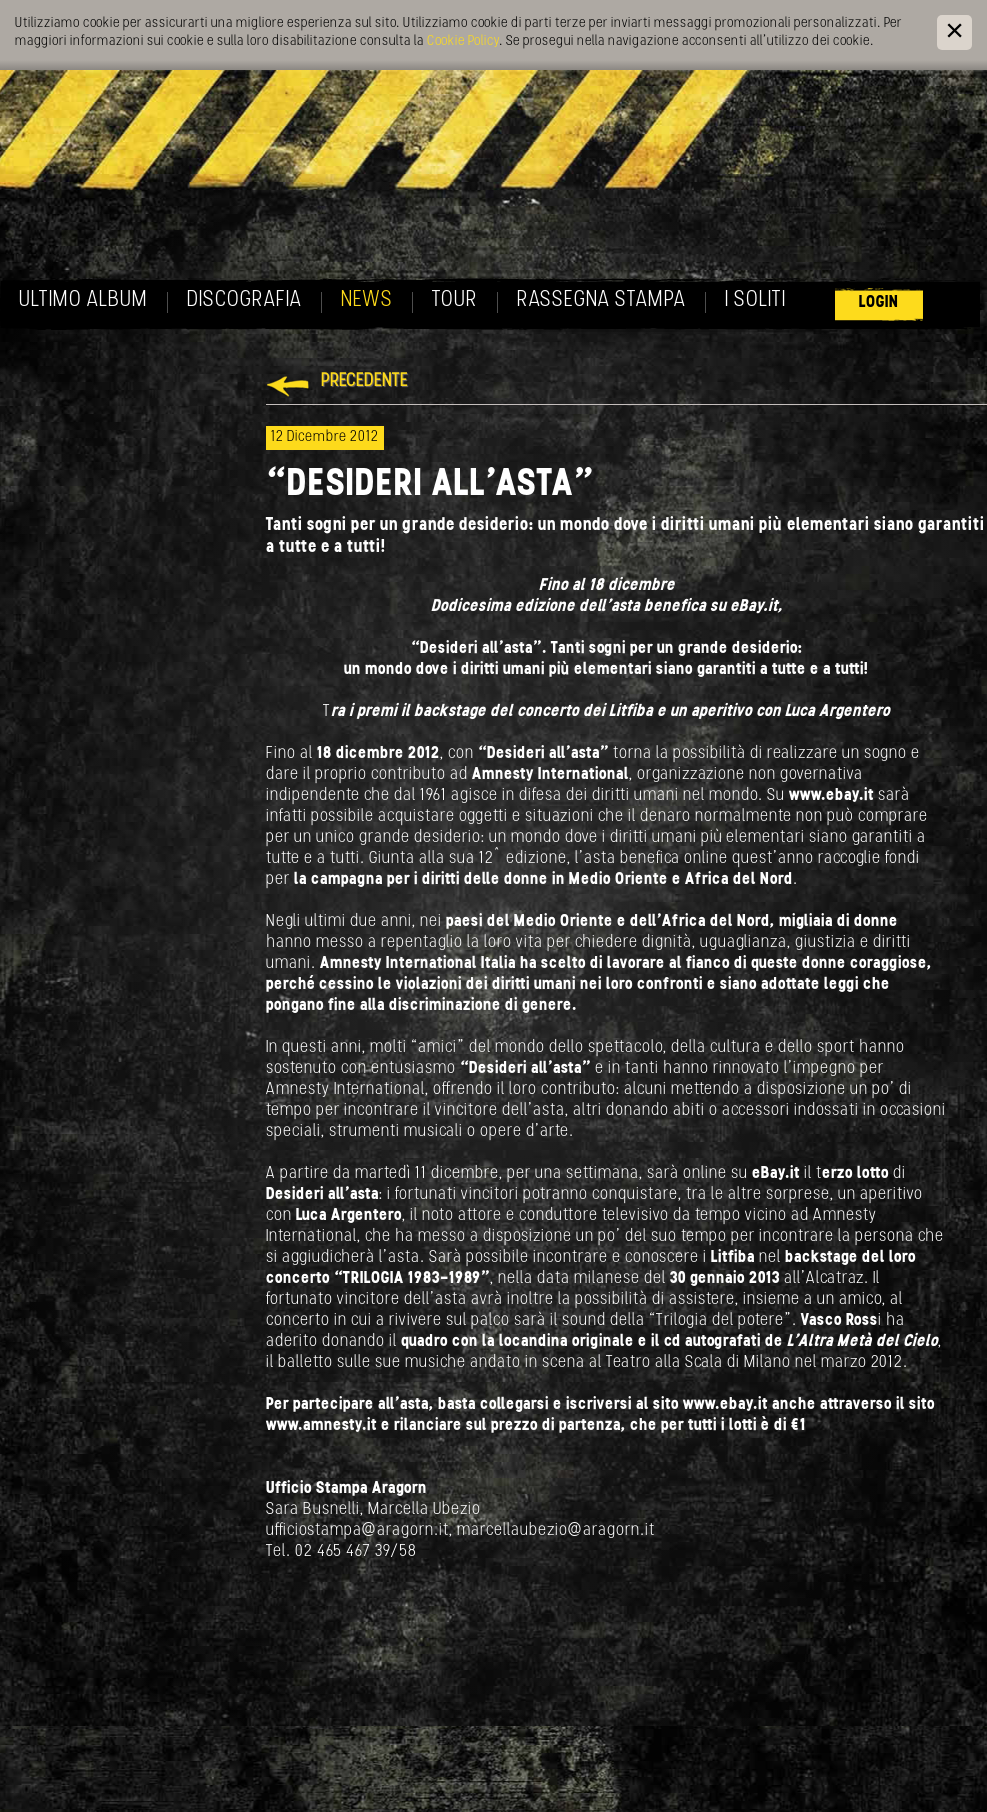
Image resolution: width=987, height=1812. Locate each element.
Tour (455, 300)
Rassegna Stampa (601, 300)
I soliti (755, 300)
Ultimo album (83, 300)
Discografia (244, 300)
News (367, 300)
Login (879, 302)
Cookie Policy (463, 41)
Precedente (364, 381)
